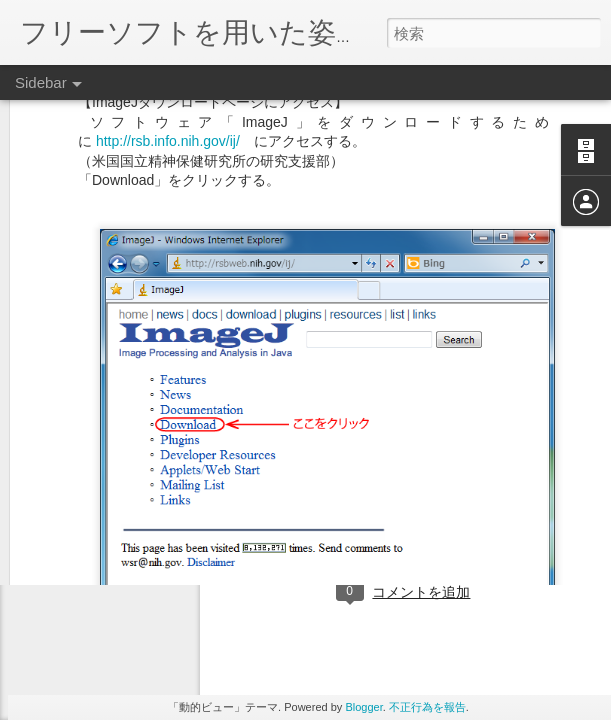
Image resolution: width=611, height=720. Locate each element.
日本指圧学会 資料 (498, 508)
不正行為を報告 (427, 707)
